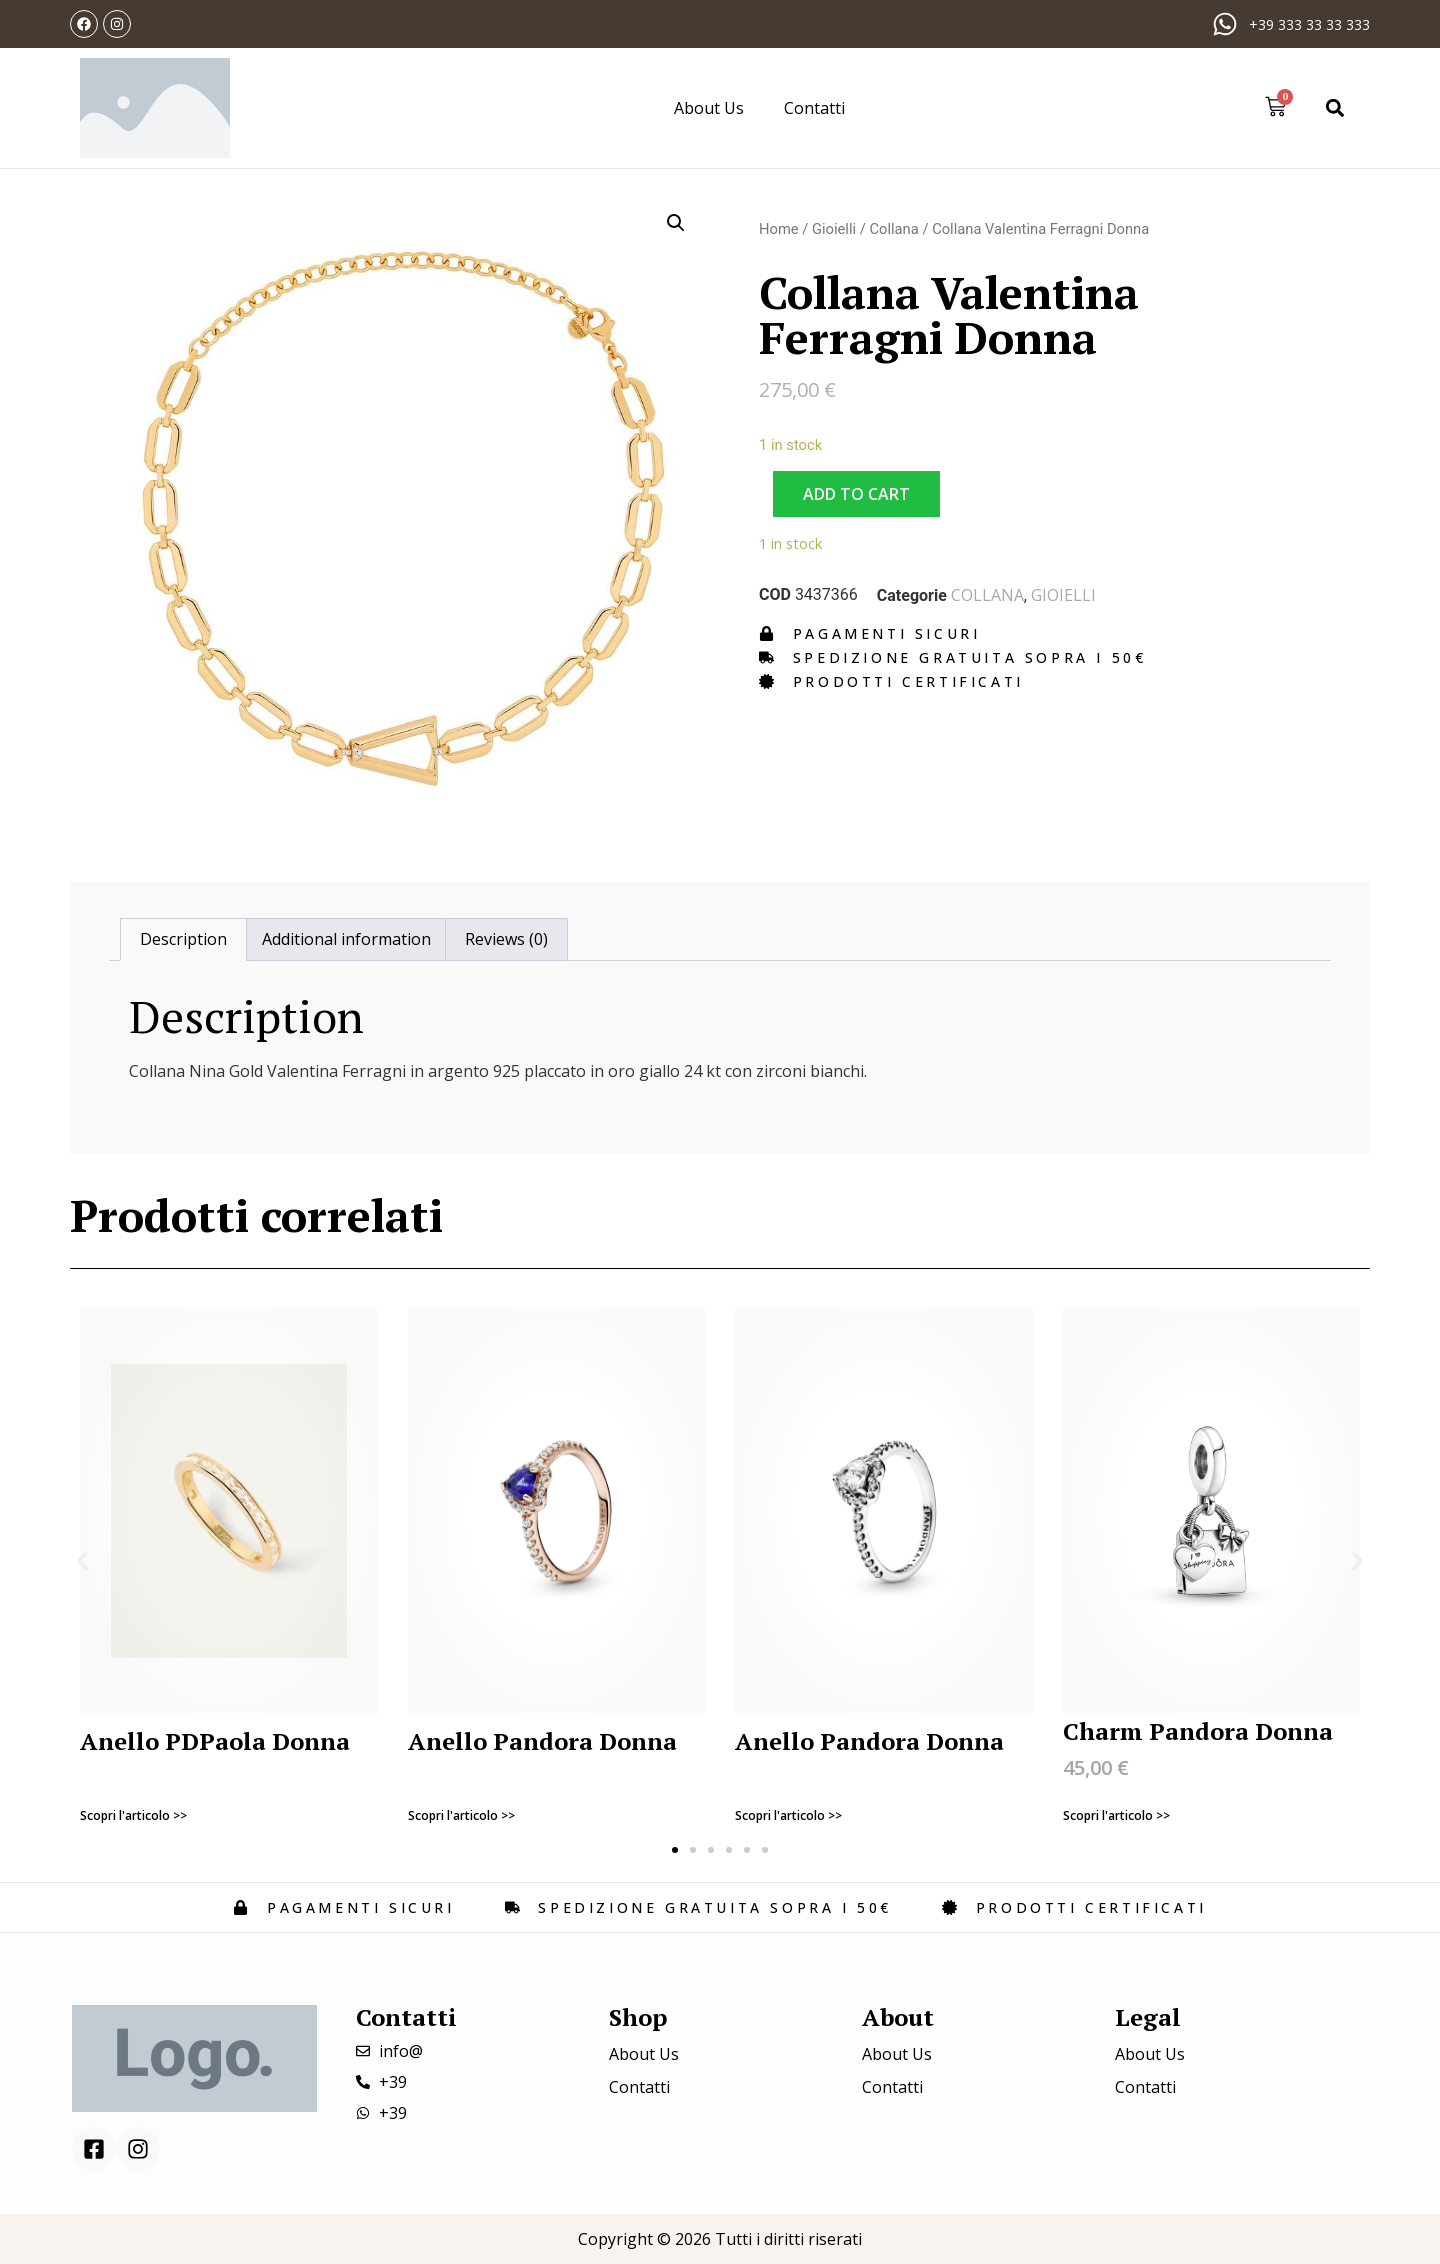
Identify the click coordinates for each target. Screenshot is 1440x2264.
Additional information (346, 939)
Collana (893, 229)
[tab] (183, 940)
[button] (1335, 107)
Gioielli (834, 229)
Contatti (814, 108)
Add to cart (856, 494)
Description (183, 939)
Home (779, 229)
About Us (709, 108)
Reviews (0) (506, 939)
